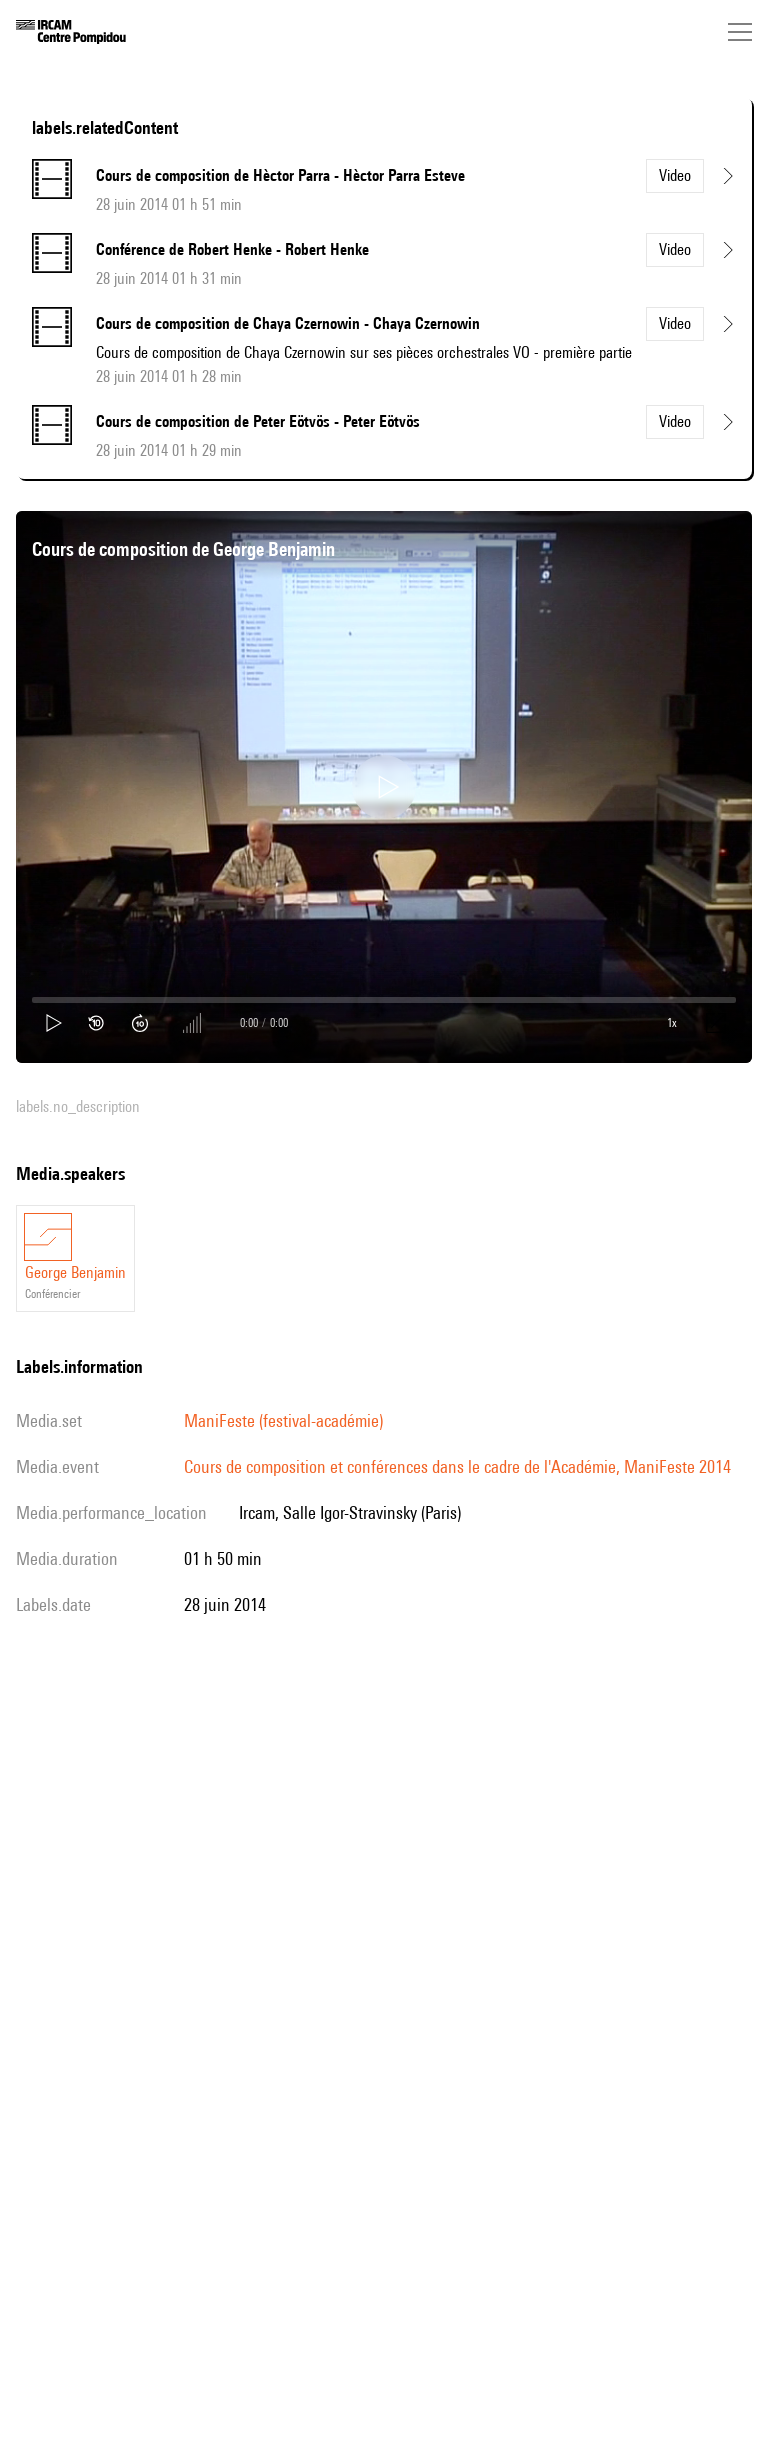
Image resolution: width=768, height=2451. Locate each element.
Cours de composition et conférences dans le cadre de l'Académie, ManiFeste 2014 (457, 1466)
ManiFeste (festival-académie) (283, 1420)
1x (672, 1022)
